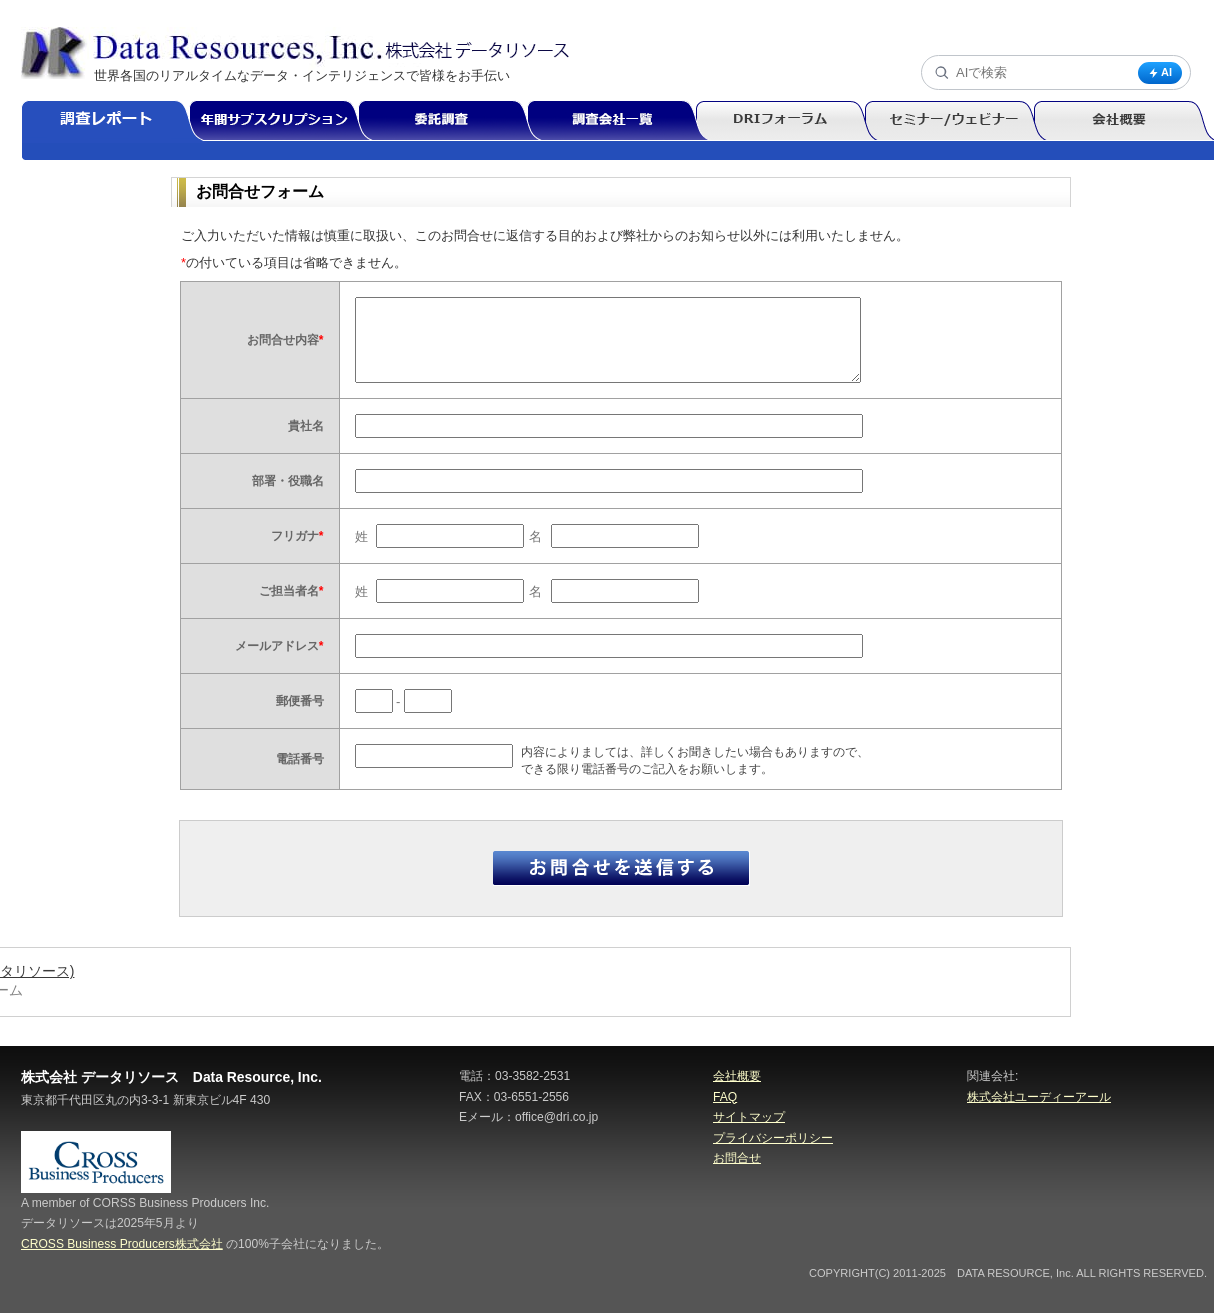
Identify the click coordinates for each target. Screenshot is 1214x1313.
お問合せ (737, 1158)
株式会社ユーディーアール (1039, 1097)
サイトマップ (749, 1117)
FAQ (725, 1097)
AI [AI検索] (1160, 72)
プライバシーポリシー (773, 1138)
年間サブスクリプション (284, 121)
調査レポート (114, 121)
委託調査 (451, 121)
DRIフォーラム (788, 121)
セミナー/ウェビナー (957, 121)
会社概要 (737, 1076)
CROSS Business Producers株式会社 (122, 1244)
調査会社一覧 (619, 121)
